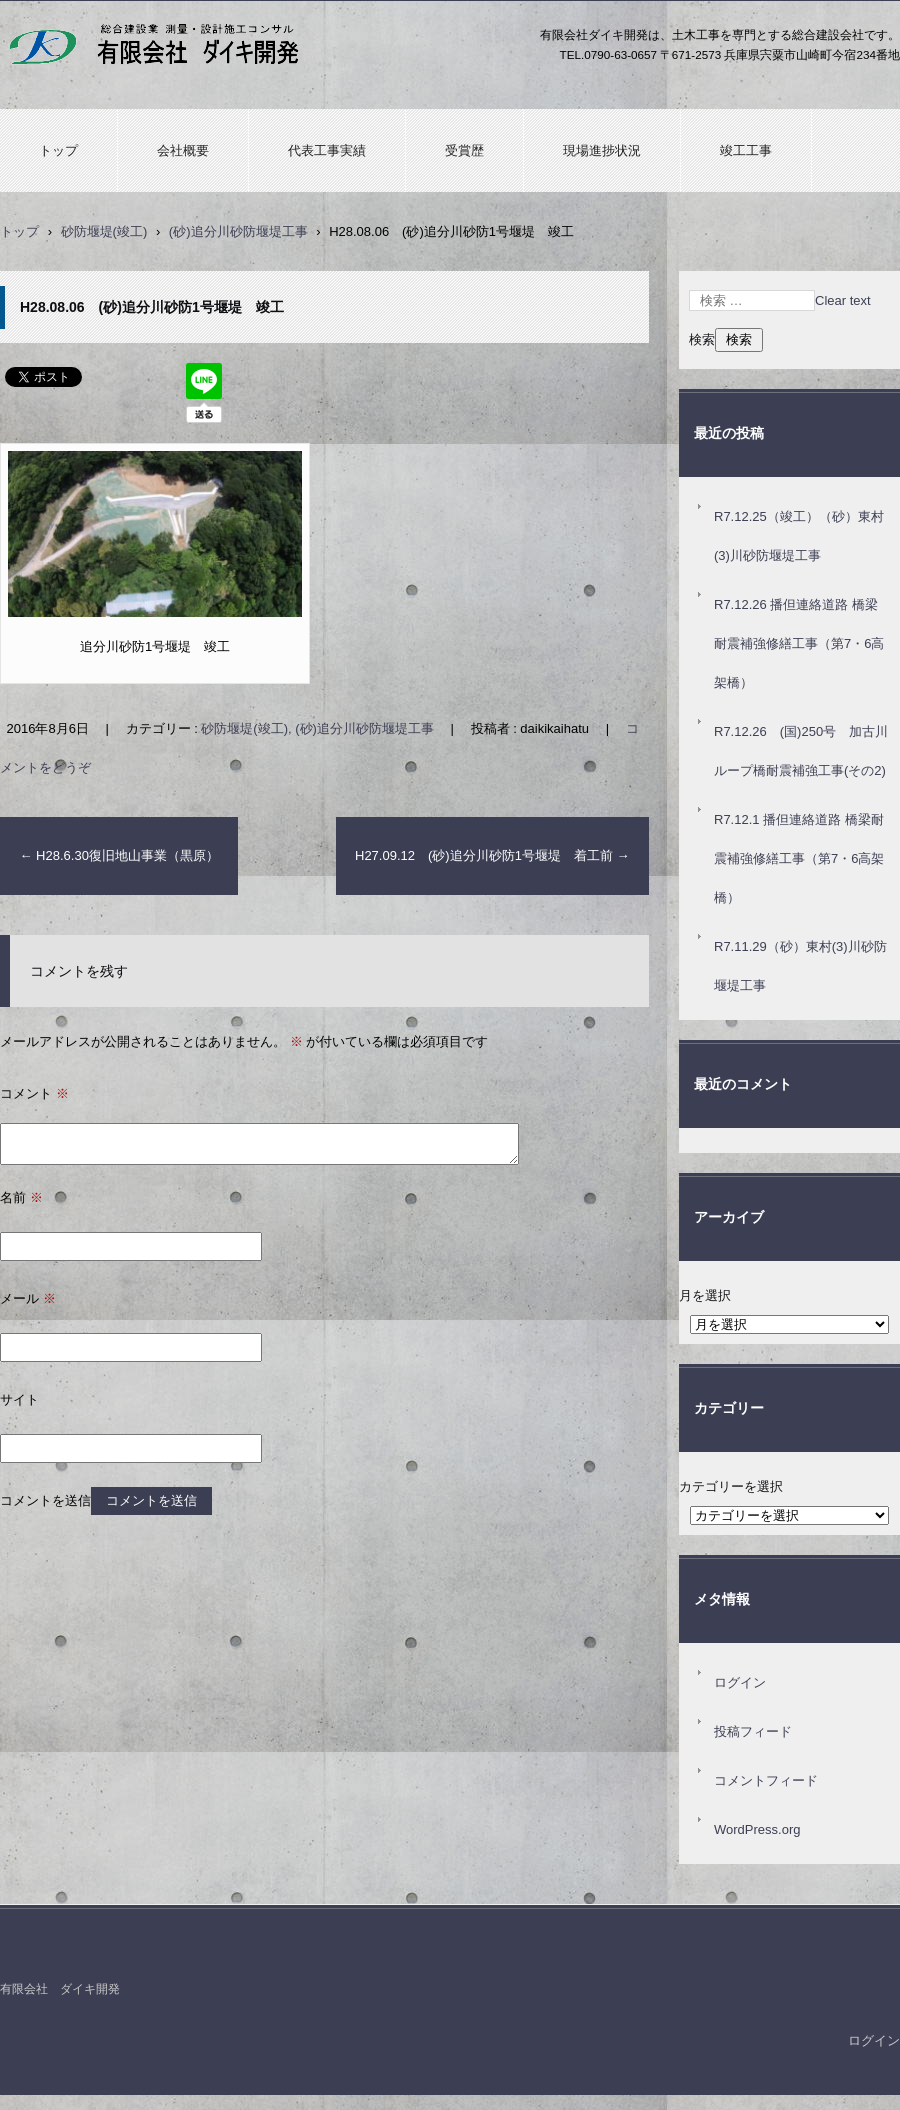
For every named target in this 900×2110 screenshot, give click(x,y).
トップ (58, 150)
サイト (19, 1399)
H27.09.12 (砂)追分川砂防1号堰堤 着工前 (492, 855)
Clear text (843, 300)
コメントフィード (766, 1780)
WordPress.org (757, 1829)
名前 (21, 1197)
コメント (34, 1093)
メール (28, 1298)
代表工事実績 (327, 150)
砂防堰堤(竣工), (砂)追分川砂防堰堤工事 (317, 728)
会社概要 (183, 150)
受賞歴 (464, 150)
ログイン (740, 1682)
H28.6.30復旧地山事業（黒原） (119, 855)
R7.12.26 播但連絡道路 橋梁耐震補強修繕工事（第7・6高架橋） (799, 643)
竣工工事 (746, 150)
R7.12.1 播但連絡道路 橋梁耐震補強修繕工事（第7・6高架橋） (799, 858)
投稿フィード (753, 1731)
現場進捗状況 (602, 150)
